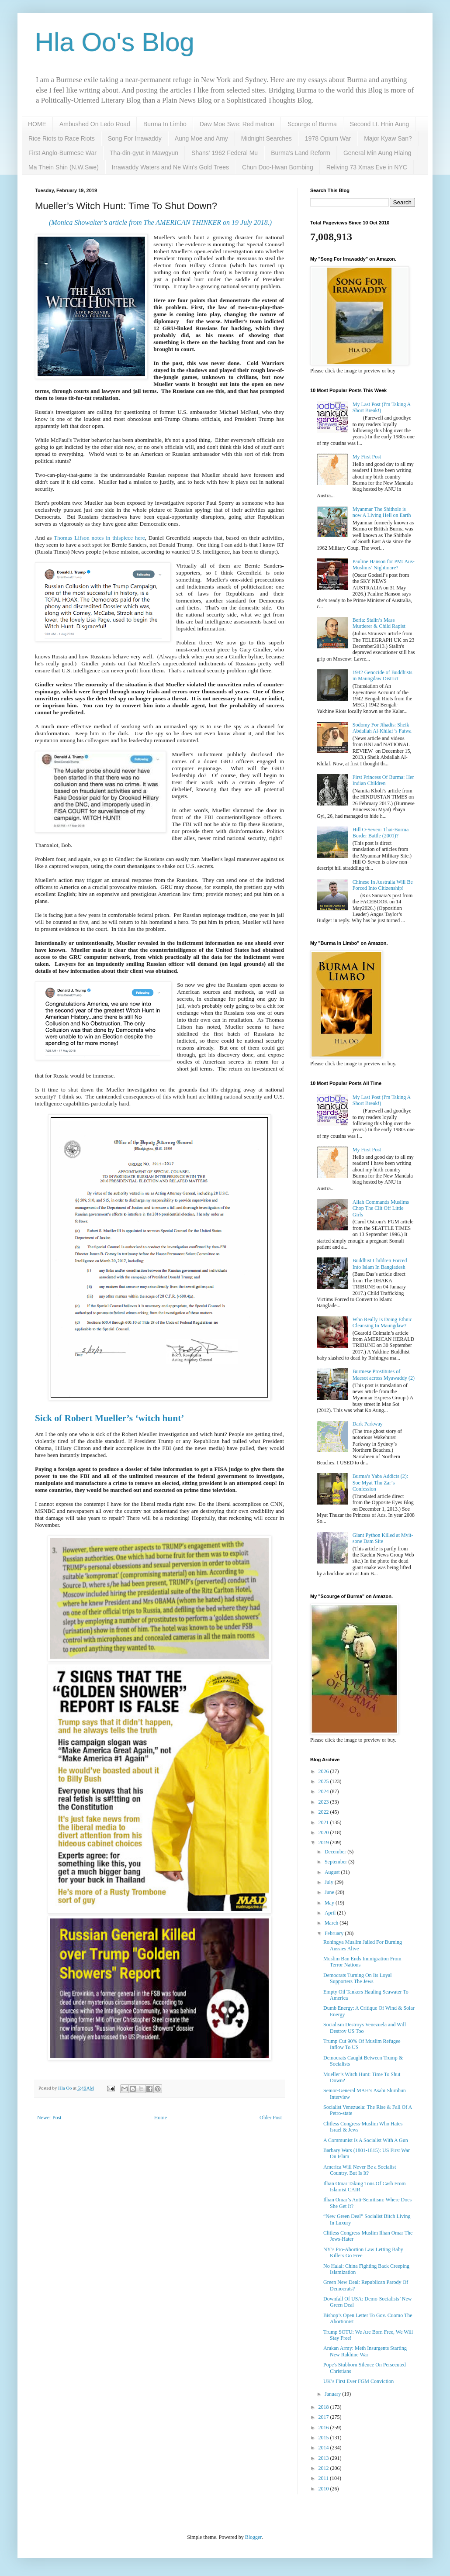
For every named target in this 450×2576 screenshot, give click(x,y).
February (335, 1933)
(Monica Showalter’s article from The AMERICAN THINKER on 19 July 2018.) (160, 222)
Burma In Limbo (165, 124)
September (336, 1862)
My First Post (367, 457)
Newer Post (49, 2118)
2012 (324, 2468)
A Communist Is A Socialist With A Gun (365, 2140)
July (330, 1882)
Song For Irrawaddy (135, 138)
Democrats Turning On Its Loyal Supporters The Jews (357, 1978)
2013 (324, 2458)
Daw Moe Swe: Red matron (237, 124)
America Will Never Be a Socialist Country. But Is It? (359, 2170)
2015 (324, 2438)
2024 (324, 1791)
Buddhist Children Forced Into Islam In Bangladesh (380, 1263)
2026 (324, 1771)
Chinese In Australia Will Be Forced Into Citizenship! (383, 885)
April (331, 1913)
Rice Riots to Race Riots (61, 138)
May (330, 1903)
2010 (324, 2489)
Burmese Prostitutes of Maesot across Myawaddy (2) (384, 1374)
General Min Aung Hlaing (377, 152)
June (330, 1892)
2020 (324, 1832)
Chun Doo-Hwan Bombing (277, 167)
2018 (324, 2407)
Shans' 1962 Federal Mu (224, 152)
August (333, 1872)
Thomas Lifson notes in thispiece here (99, 537)
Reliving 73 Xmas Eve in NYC (366, 167)
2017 (324, 2417)
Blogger (253, 2537)
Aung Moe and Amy (201, 138)
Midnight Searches (266, 138)
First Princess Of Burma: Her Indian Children (383, 780)
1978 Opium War (328, 138)
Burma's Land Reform (300, 152)
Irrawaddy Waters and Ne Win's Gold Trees (170, 167)
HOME (37, 124)
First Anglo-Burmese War (62, 152)
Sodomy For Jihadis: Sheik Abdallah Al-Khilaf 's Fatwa (382, 728)
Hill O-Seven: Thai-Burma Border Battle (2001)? (380, 833)
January (333, 2394)
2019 (324, 1842)
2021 (324, 1822)
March (332, 1923)
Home (160, 2118)
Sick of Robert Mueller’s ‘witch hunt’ (109, 1418)
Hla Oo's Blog (114, 42)
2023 (324, 1802)
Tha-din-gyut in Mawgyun (144, 152)
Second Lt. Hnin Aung (379, 124)
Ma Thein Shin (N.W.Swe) (63, 167)
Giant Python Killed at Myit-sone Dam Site (383, 1538)
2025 (324, 1781)
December (336, 1852)
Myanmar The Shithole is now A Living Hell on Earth (382, 512)
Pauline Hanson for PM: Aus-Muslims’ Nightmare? (384, 564)
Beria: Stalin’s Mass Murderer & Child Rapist (379, 623)
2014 (324, 2448)
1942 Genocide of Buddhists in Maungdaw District (382, 675)
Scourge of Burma (312, 124)
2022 (324, 1812)
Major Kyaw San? (388, 138)
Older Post (271, 2118)
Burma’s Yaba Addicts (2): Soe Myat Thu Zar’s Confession (380, 1482)
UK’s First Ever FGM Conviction (358, 2381)
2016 (324, 2427)
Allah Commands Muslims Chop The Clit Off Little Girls (381, 1208)
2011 (324, 2478)
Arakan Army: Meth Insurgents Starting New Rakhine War (365, 2351)
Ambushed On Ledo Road (94, 124)
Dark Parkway (368, 1424)
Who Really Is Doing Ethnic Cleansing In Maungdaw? (382, 1322)
